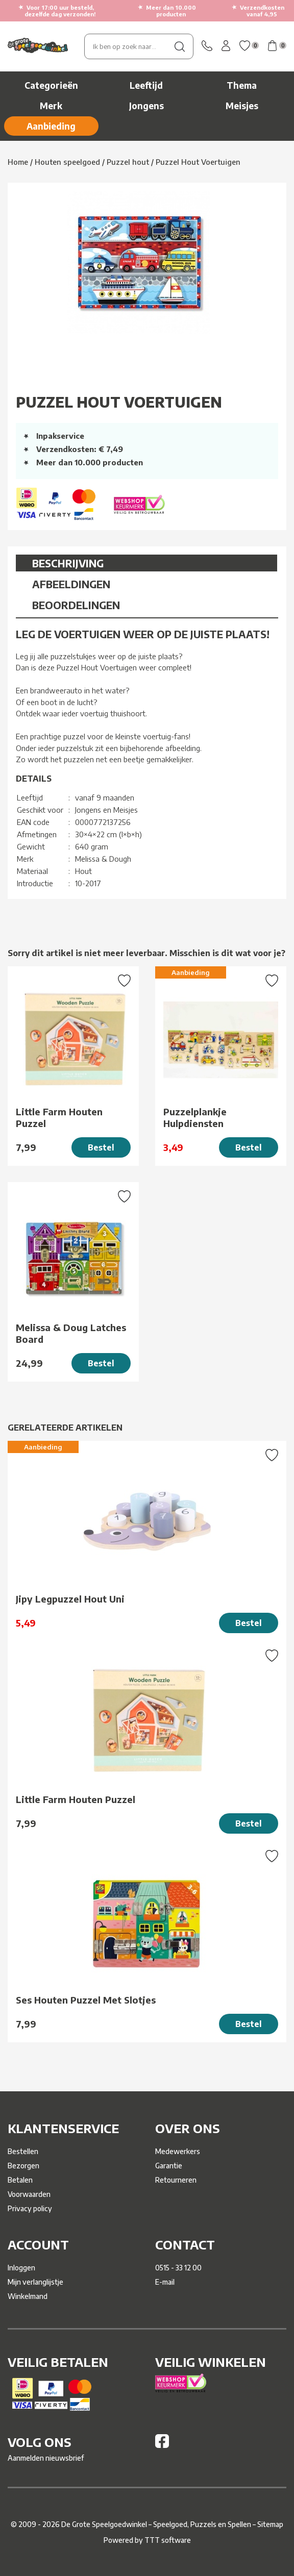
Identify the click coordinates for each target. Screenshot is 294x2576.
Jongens (146, 105)
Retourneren (176, 2179)
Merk (51, 105)
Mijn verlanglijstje (35, 2282)
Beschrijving (68, 563)
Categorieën (51, 85)
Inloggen (21, 2267)
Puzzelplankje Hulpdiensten (195, 1117)
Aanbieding (51, 126)
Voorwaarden (29, 2194)
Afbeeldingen (71, 584)
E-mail (165, 2282)
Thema (242, 85)
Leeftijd (146, 85)
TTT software (167, 2540)
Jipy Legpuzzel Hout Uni (70, 1599)
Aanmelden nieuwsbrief (46, 2458)
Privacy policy (30, 2208)
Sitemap (270, 2524)
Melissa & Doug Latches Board (71, 1333)
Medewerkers (177, 2151)
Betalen (20, 2179)
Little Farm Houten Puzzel (59, 1117)
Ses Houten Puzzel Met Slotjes (86, 2000)
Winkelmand (27, 2296)
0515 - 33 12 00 (178, 2267)
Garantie (168, 2165)
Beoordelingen (76, 604)
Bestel (101, 1147)
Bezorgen (23, 2165)
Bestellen (23, 2151)
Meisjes (242, 105)
